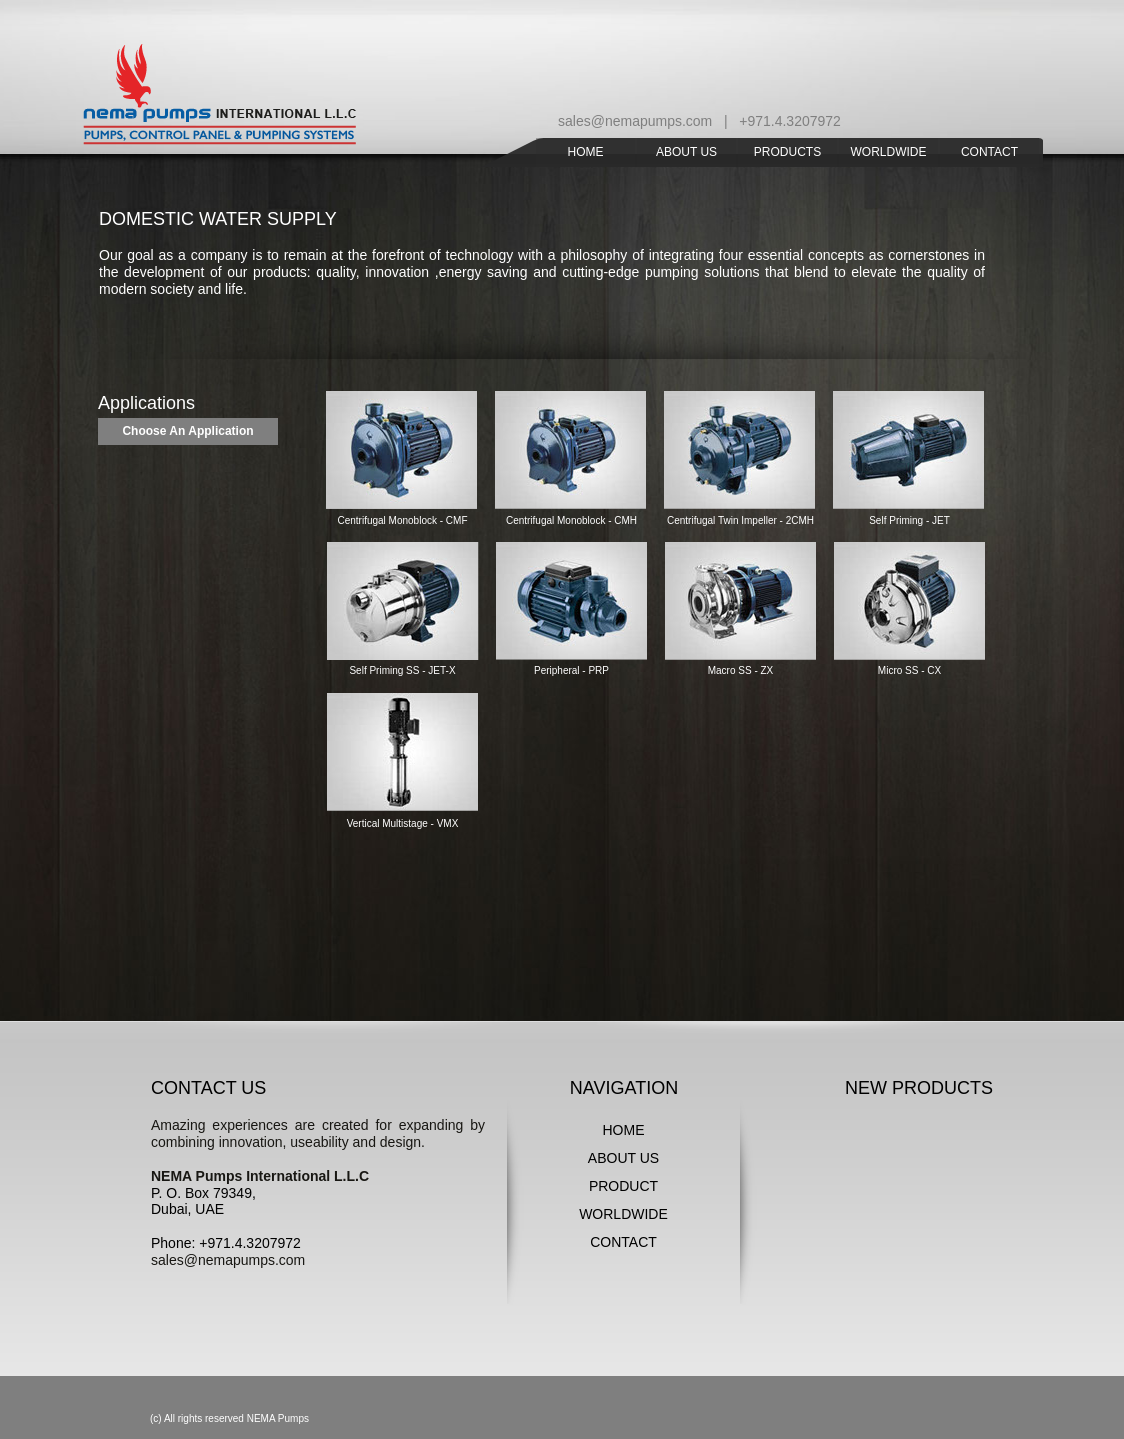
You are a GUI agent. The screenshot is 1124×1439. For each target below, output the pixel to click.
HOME (624, 1130)
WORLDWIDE (623, 1214)
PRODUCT (623, 1186)
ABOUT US (623, 1158)
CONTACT (623, 1242)
